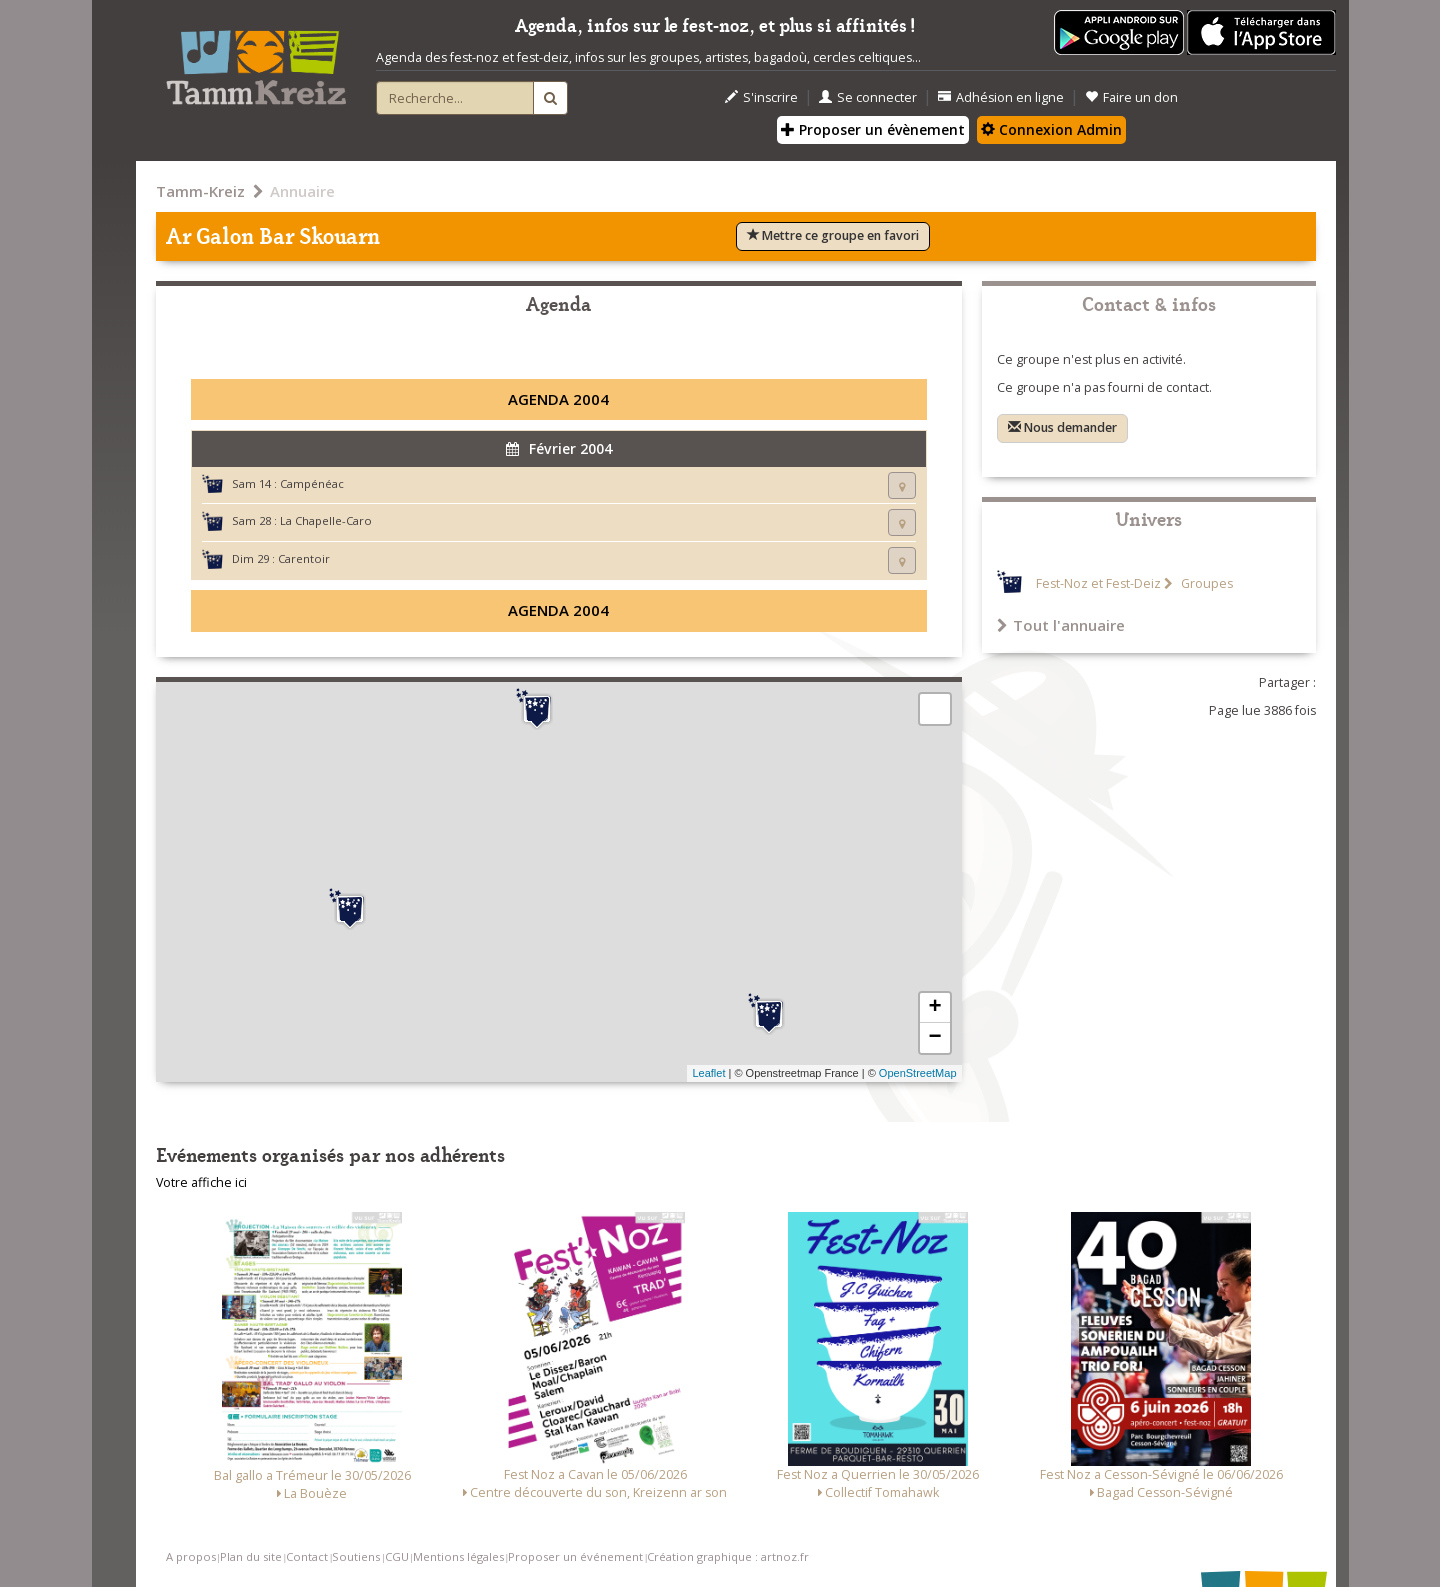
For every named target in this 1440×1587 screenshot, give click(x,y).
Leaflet (708, 1073)
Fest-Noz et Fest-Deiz (1098, 583)
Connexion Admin (1051, 129)
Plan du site (251, 1556)
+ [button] (934, 1008)
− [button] (934, 1038)
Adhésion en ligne (1001, 97)
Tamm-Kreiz (200, 191)
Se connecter (868, 97)
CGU (397, 1556)
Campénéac (312, 483)
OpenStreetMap (918, 1073)
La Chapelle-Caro (326, 520)
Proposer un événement (575, 1556)
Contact (307, 1556)
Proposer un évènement (873, 129)
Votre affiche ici (201, 1182)
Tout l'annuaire (1061, 625)
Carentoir (304, 558)
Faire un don (1131, 97)
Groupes (1205, 583)
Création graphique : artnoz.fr (728, 1556)
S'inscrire (761, 97)
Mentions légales (458, 1556)
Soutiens (356, 1556)
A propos (191, 1556)
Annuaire (302, 191)
